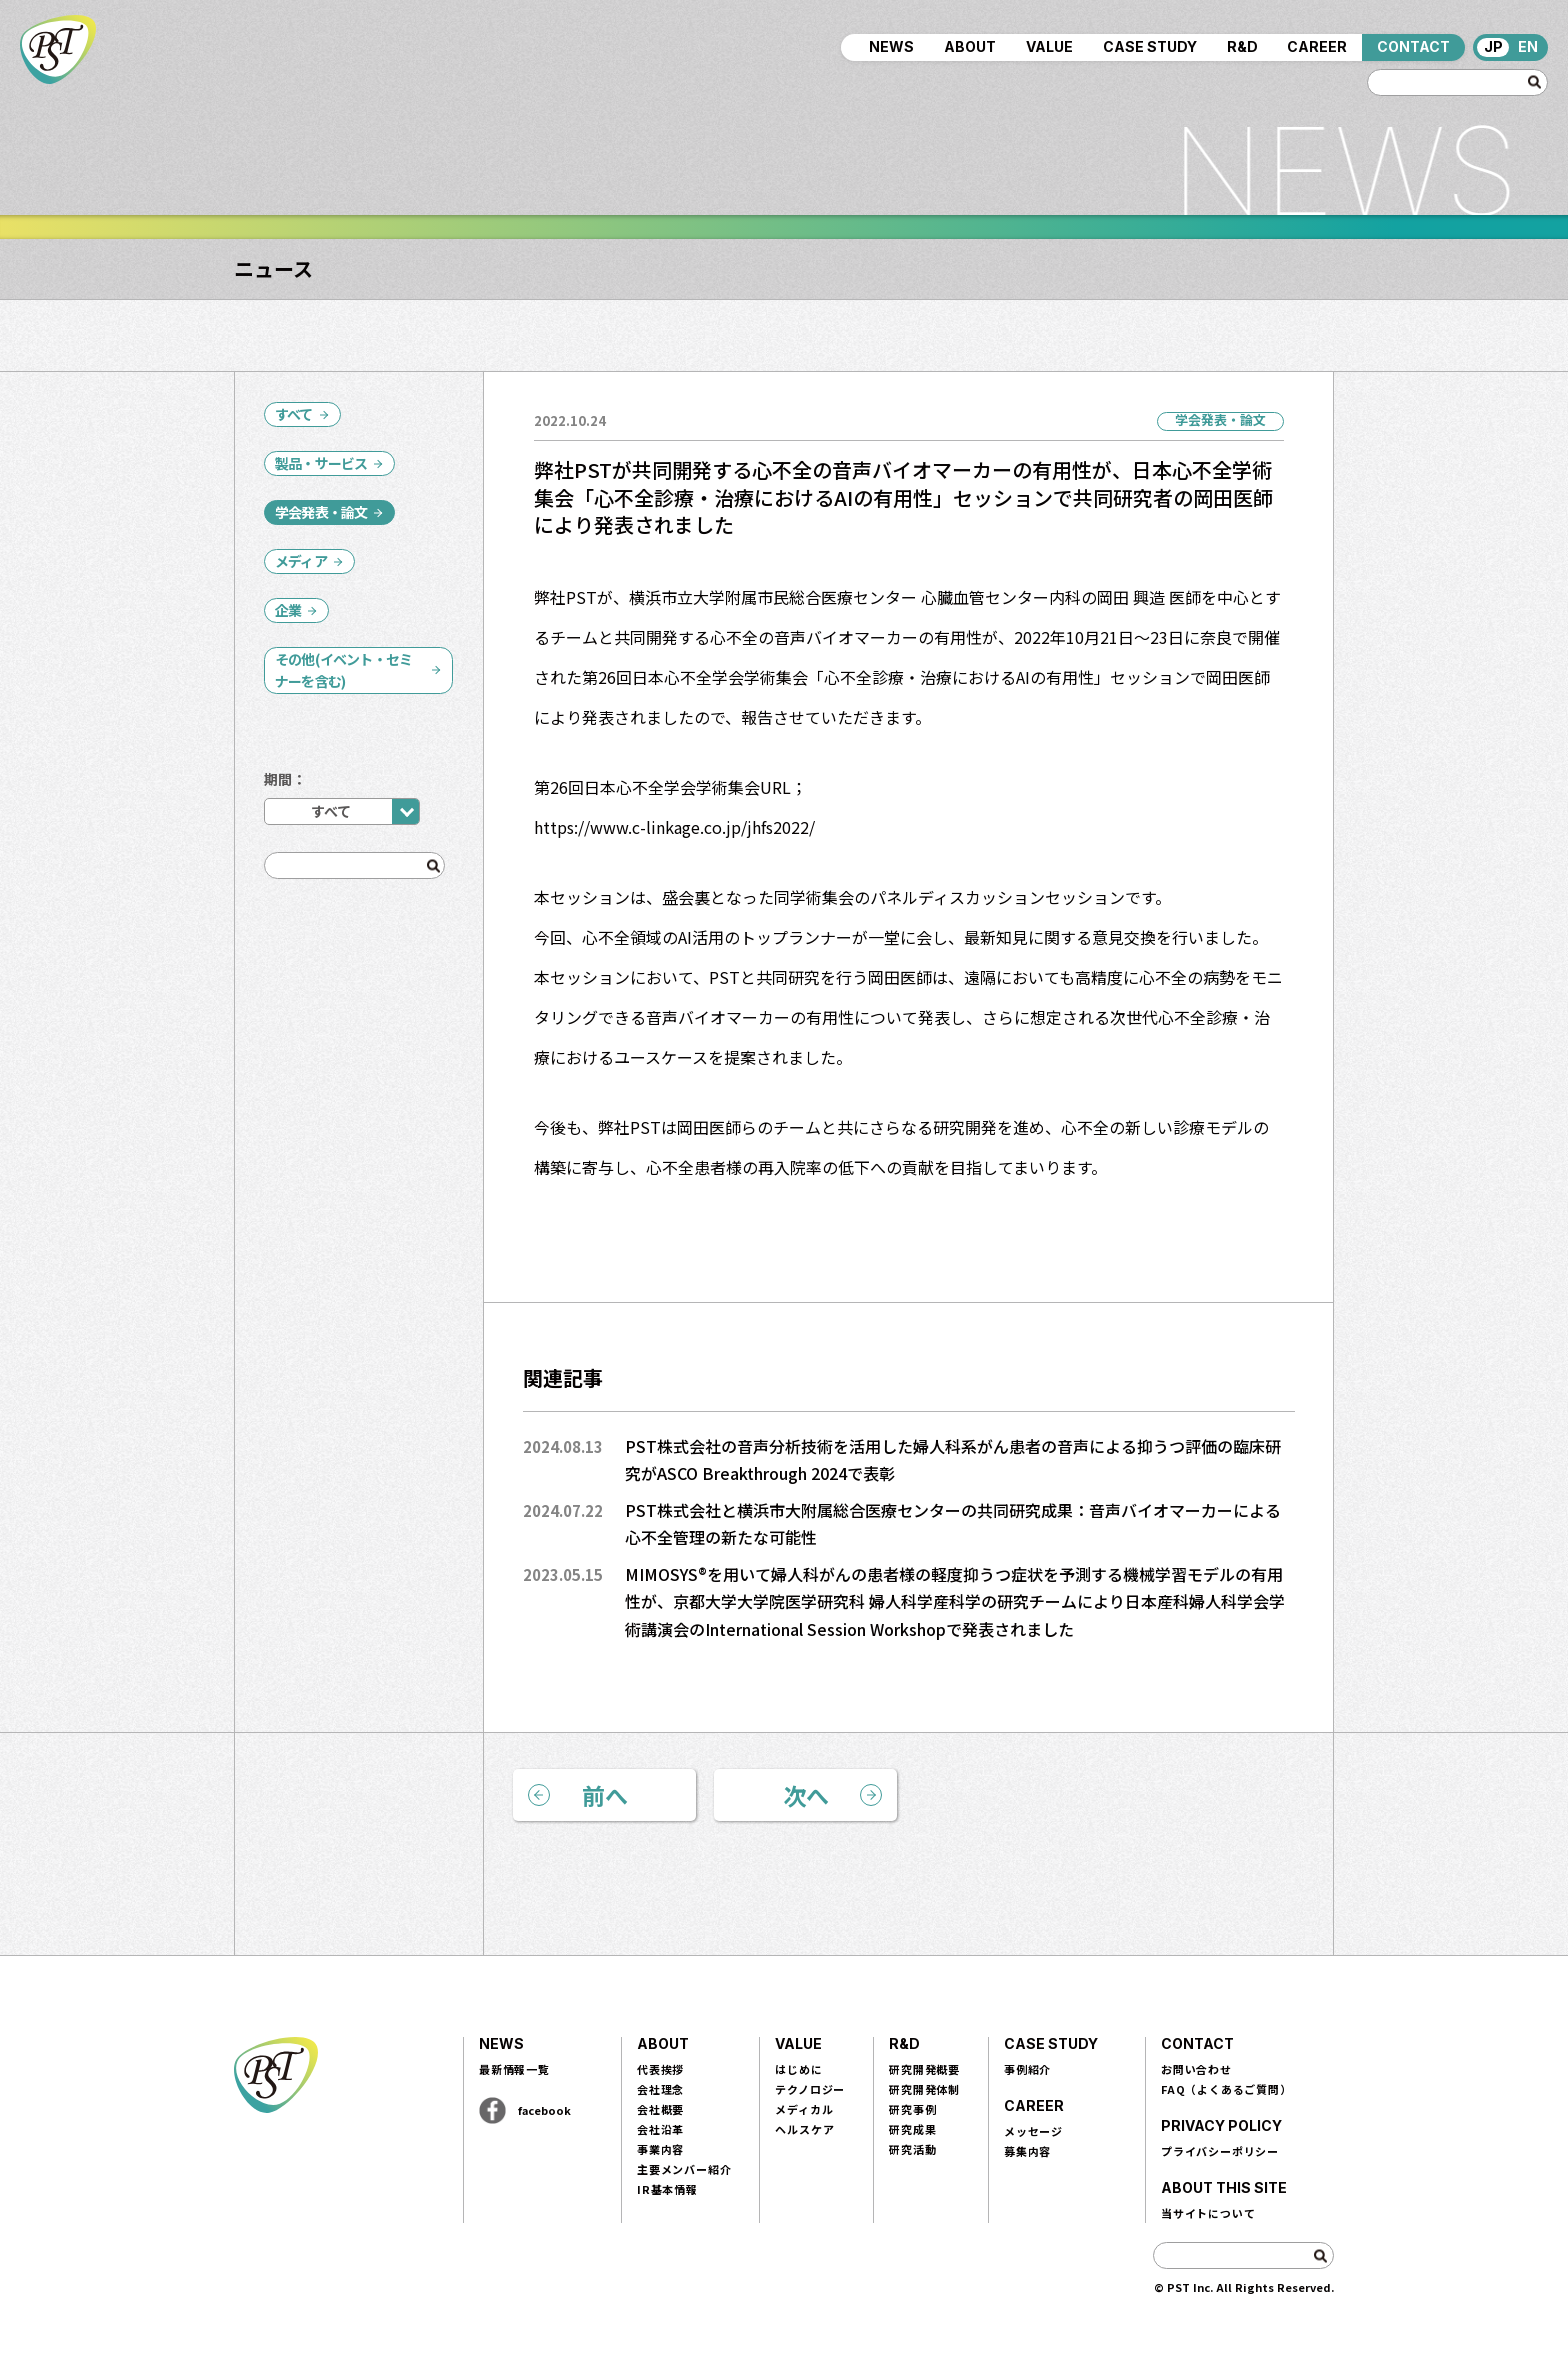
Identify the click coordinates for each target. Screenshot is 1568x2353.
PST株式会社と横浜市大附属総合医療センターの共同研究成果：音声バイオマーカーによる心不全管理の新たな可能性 (953, 1524)
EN (1528, 46)
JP (1493, 46)
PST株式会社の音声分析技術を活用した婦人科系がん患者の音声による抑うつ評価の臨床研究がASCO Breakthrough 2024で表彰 (953, 1460)
